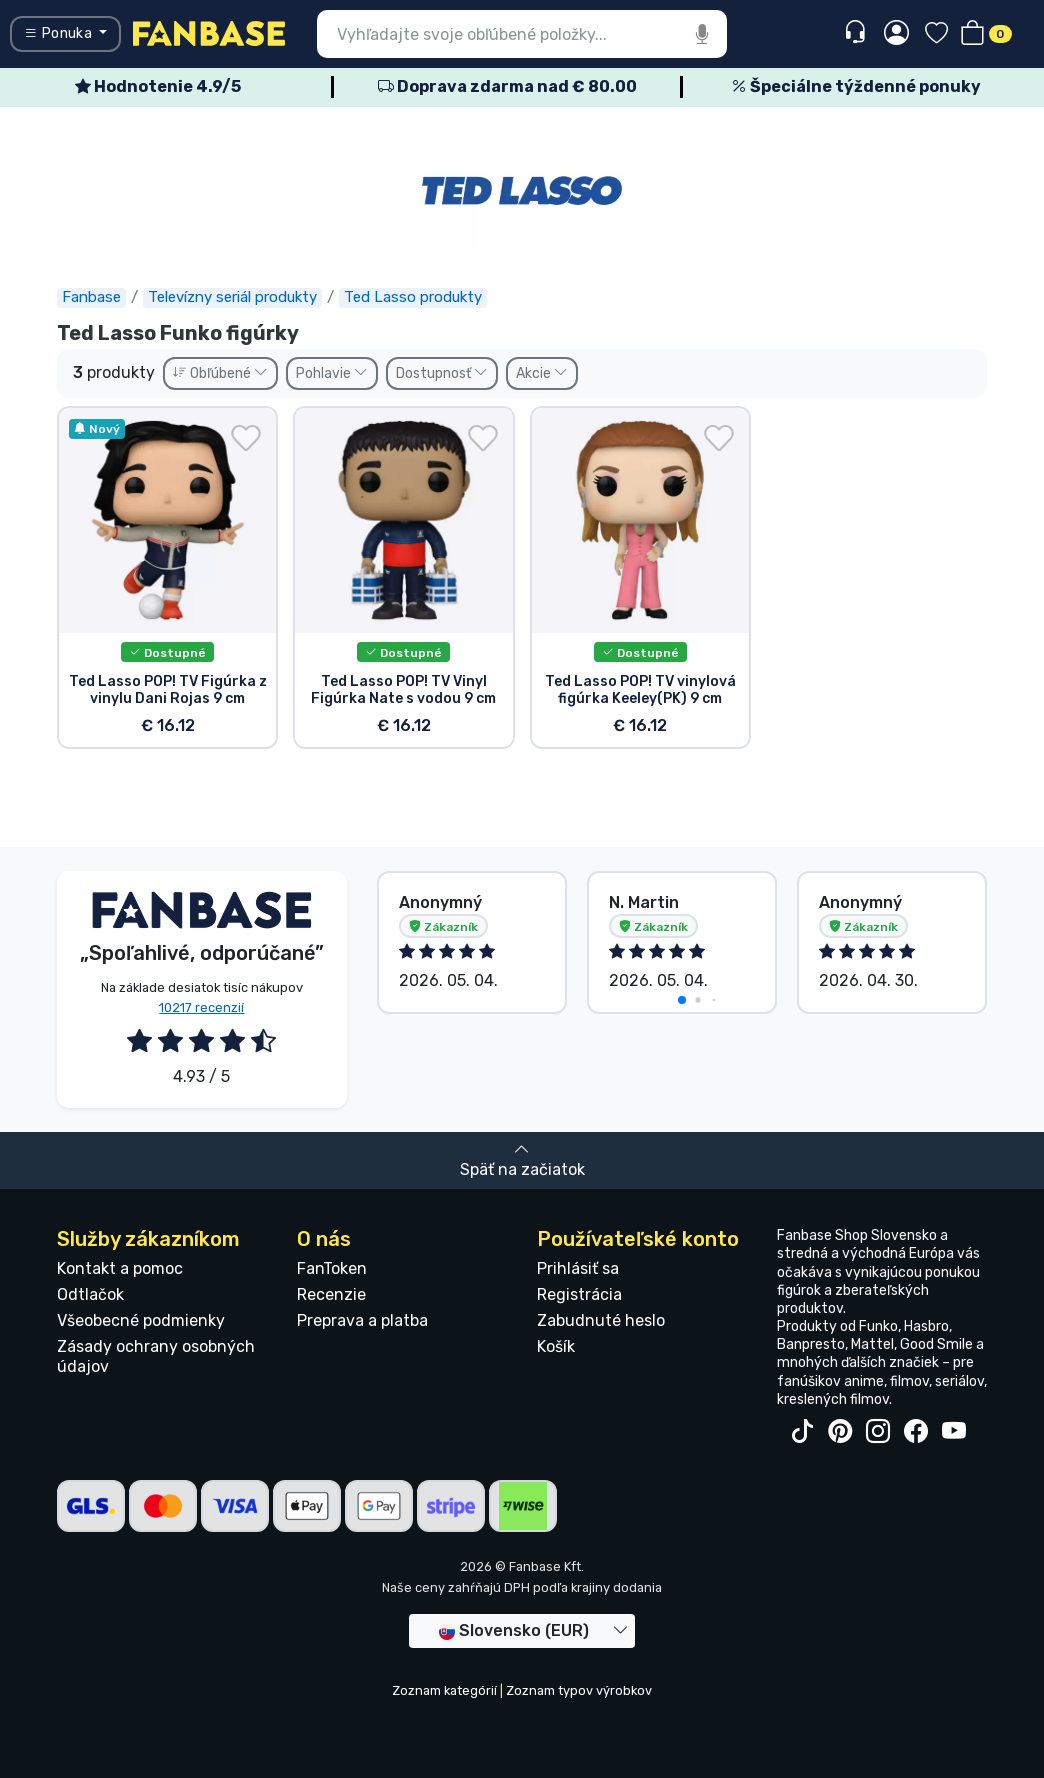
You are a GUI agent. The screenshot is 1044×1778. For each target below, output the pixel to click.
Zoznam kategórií (444, 1690)
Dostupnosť (442, 373)
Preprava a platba (362, 1320)
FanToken (332, 1268)
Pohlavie (332, 373)
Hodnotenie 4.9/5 (158, 86)
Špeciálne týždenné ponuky (856, 86)
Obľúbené (220, 373)
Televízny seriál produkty (232, 297)
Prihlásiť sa (578, 1268)
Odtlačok (90, 1294)
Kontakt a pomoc (120, 1268)
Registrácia (579, 1294)
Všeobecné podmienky (141, 1320)
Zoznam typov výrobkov (579, 1690)
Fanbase (91, 297)
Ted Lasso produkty (413, 297)
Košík (556, 1346)
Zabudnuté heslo (601, 1320)
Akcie (542, 373)
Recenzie (331, 1294)
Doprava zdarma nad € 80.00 (507, 86)
